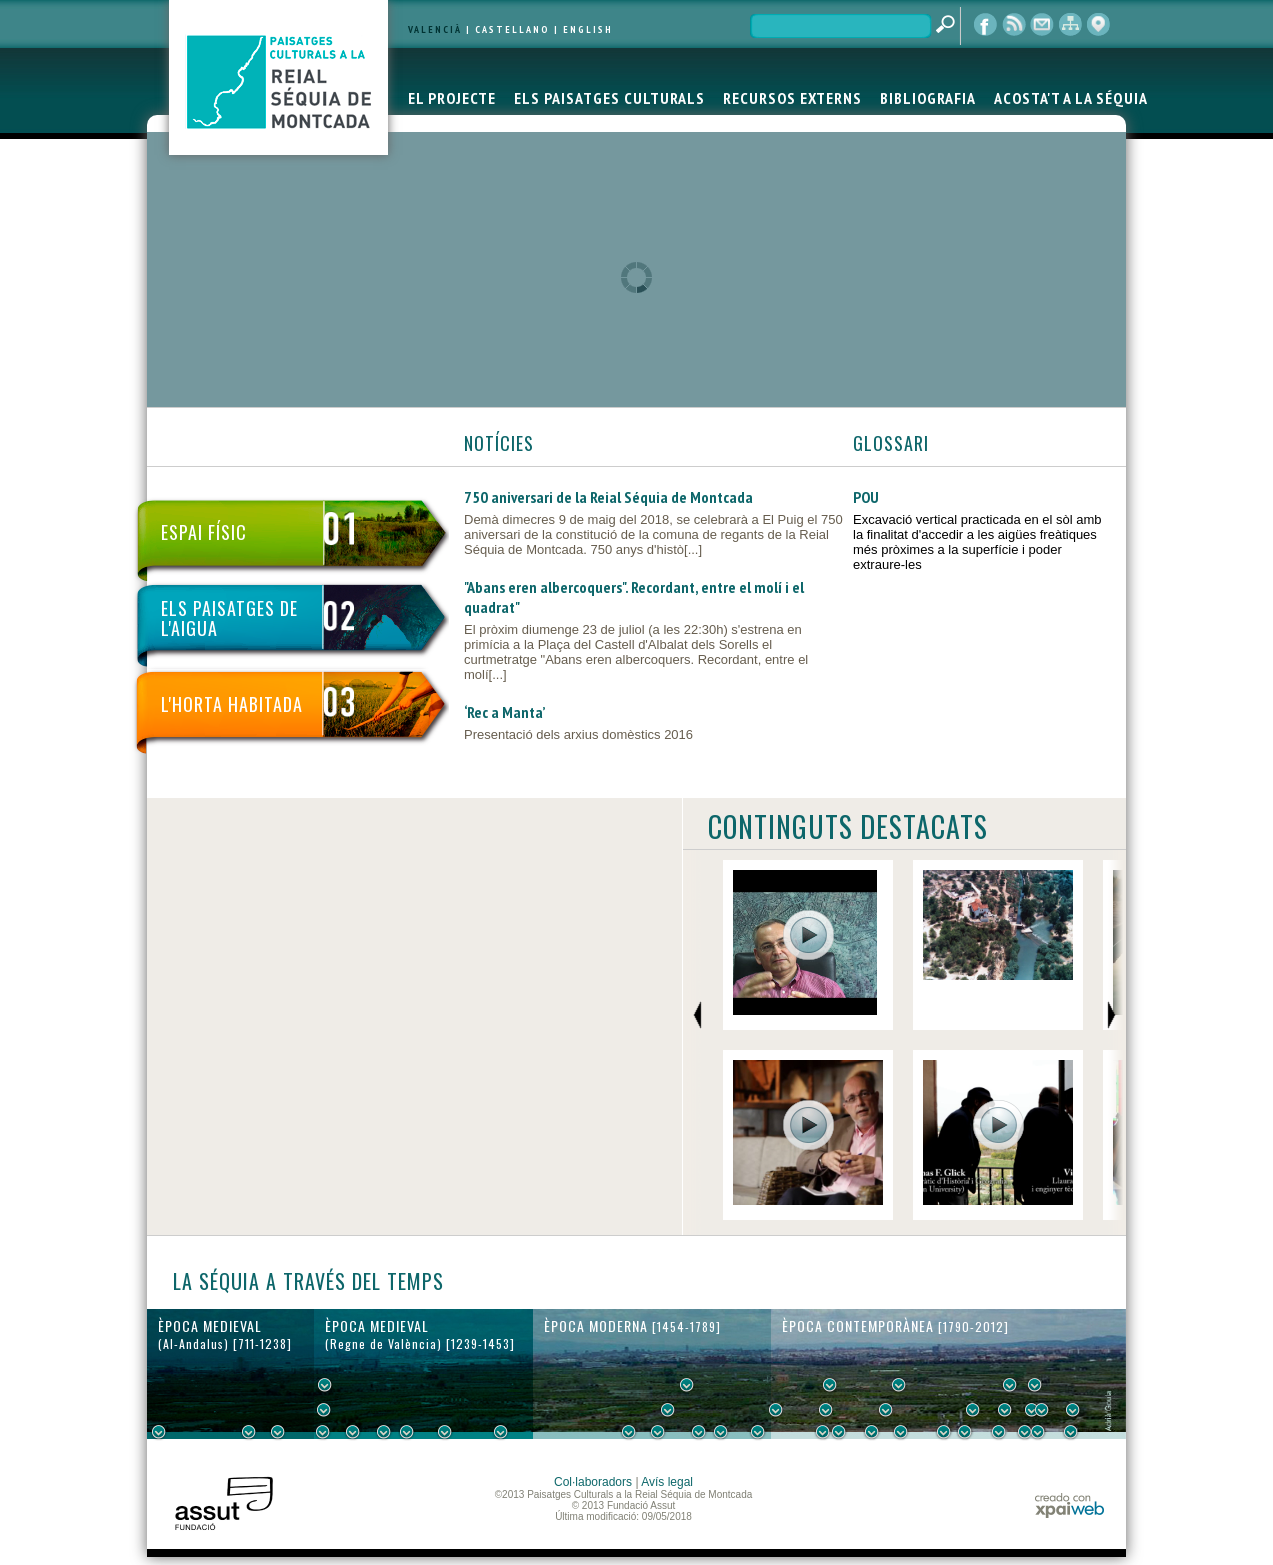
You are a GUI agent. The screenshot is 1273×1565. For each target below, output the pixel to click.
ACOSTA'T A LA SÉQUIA (1071, 98)
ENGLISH (588, 29)
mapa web (1070, 25)
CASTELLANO (512, 29)
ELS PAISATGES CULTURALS (609, 98)
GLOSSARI (891, 443)
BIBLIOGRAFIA (928, 98)
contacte (1042, 25)
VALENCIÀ (435, 29)
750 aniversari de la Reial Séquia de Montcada (608, 497)
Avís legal (667, 1482)
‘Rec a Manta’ (504, 712)
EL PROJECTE (452, 98)
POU (866, 497)
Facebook (986, 25)
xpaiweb (1069, 1505)
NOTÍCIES (499, 443)
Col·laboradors (593, 1482)
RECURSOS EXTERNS (792, 98)
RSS (1014, 25)
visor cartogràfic (1098, 25)
